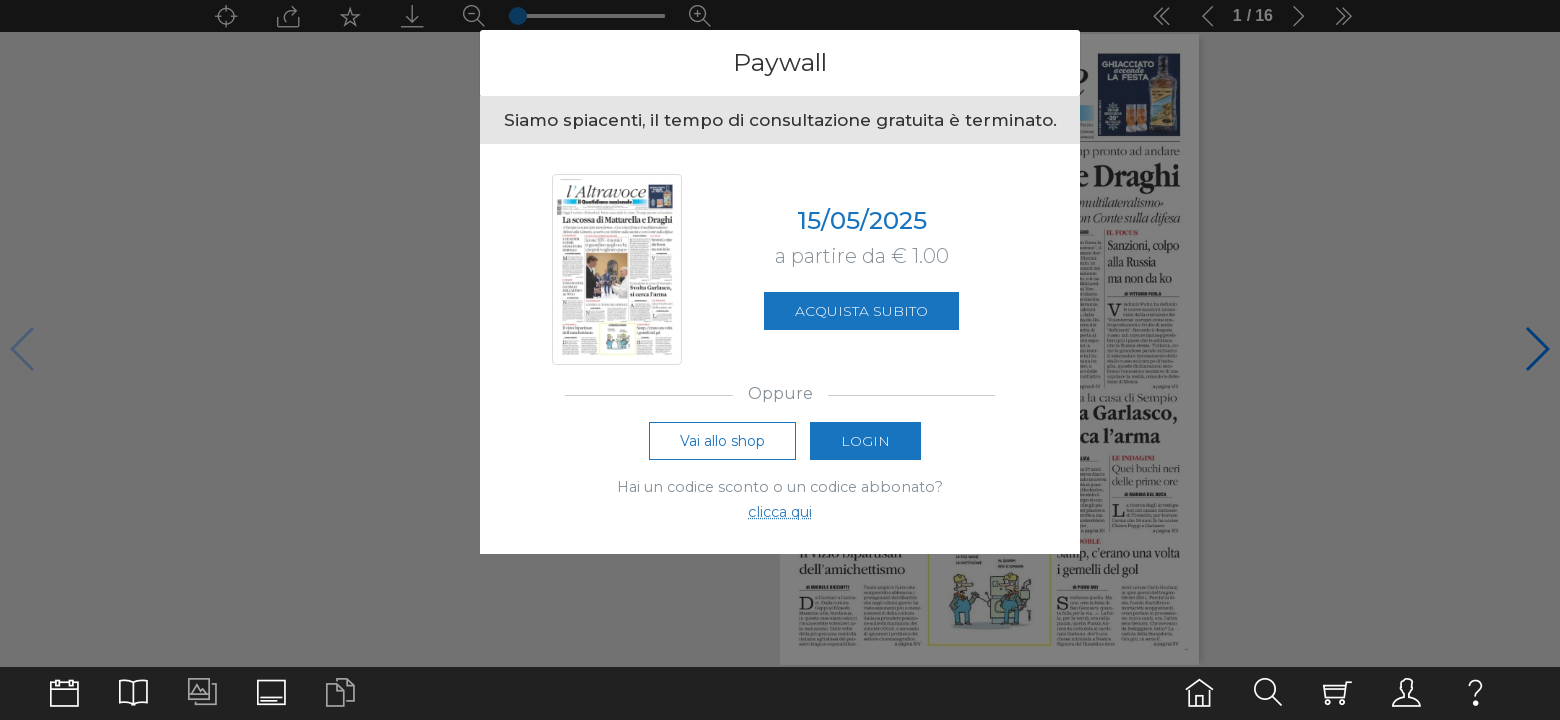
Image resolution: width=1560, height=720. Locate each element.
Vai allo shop (722, 441)
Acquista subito (861, 311)
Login (865, 441)
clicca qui (780, 512)
